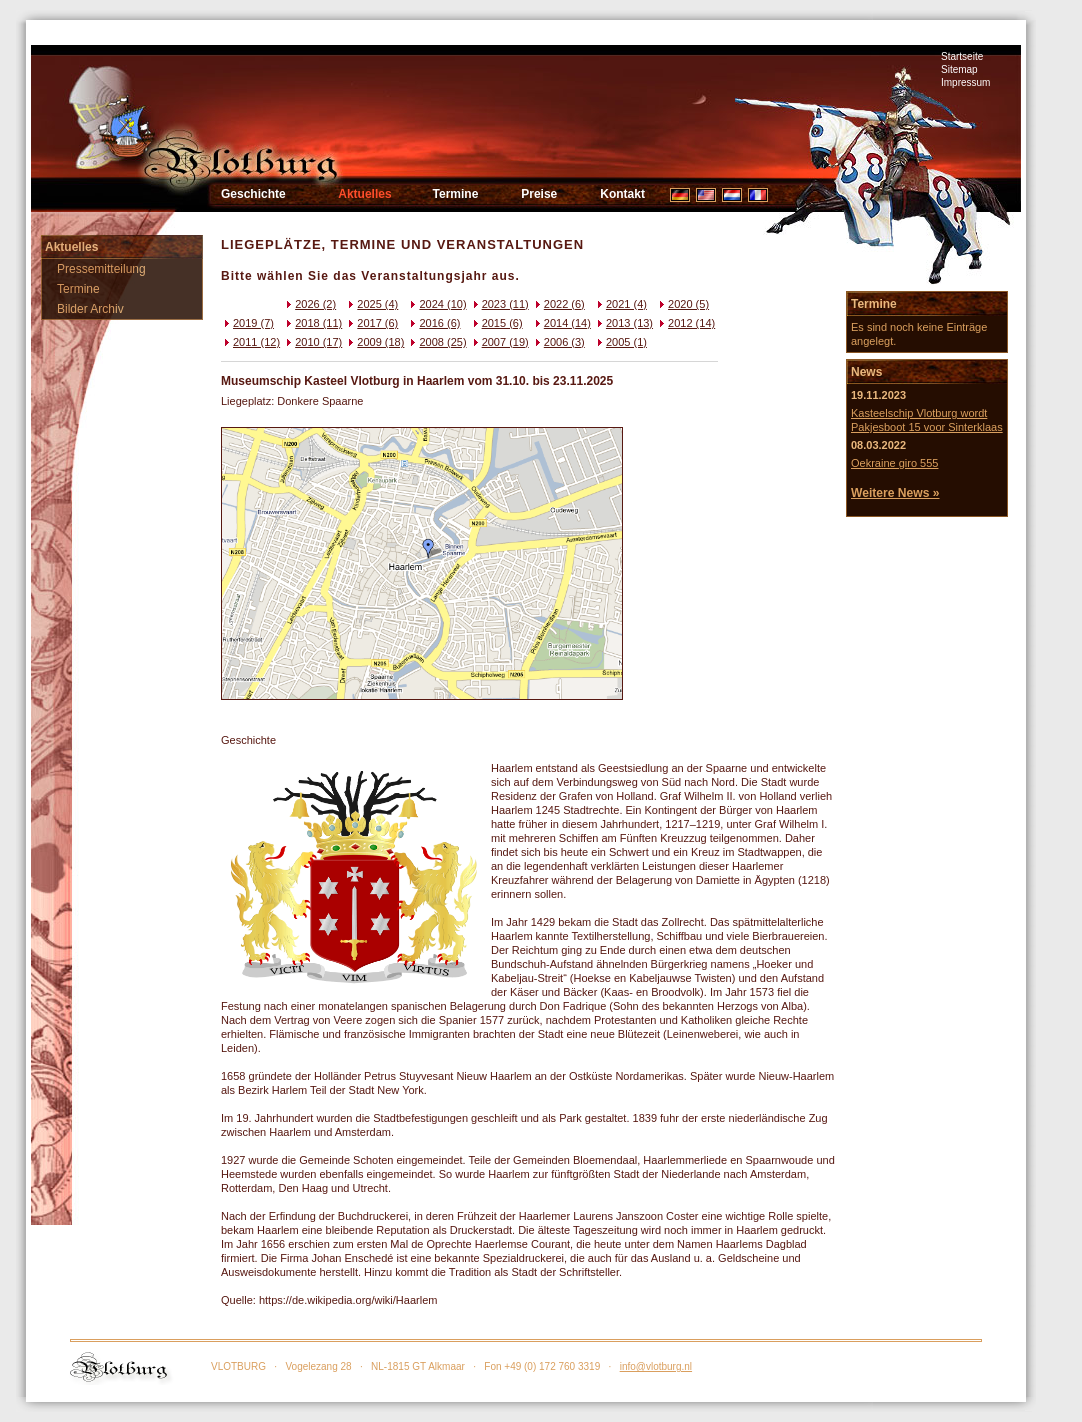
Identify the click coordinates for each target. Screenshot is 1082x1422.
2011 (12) (250, 342)
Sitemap (959, 69)
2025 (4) (371, 304)
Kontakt (622, 194)
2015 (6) (496, 323)
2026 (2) (309, 304)
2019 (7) (247, 323)
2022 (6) (558, 304)
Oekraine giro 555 (894, 463)
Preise (539, 194)
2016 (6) (433, 323)
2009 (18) (374, 342)
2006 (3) (558, 342)
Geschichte (253, 194)
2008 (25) (436, 342)
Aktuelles (364, 194)
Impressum (965, 82)
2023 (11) (499, 304)
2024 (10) (436, 304)
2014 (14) (561, 323)
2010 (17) (312, 342)
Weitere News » (895, 493)
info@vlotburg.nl (656, 1366)
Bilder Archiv (90, 309)
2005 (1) (620, 342)
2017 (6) (371, 323)
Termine (456, 194)
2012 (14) (685, 323)
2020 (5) (682, 304)
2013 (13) (623, 323)
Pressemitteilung (101, 269)
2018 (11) (312, 323)
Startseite (962, 56)
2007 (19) (499, 342)
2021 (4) (620, 304)
